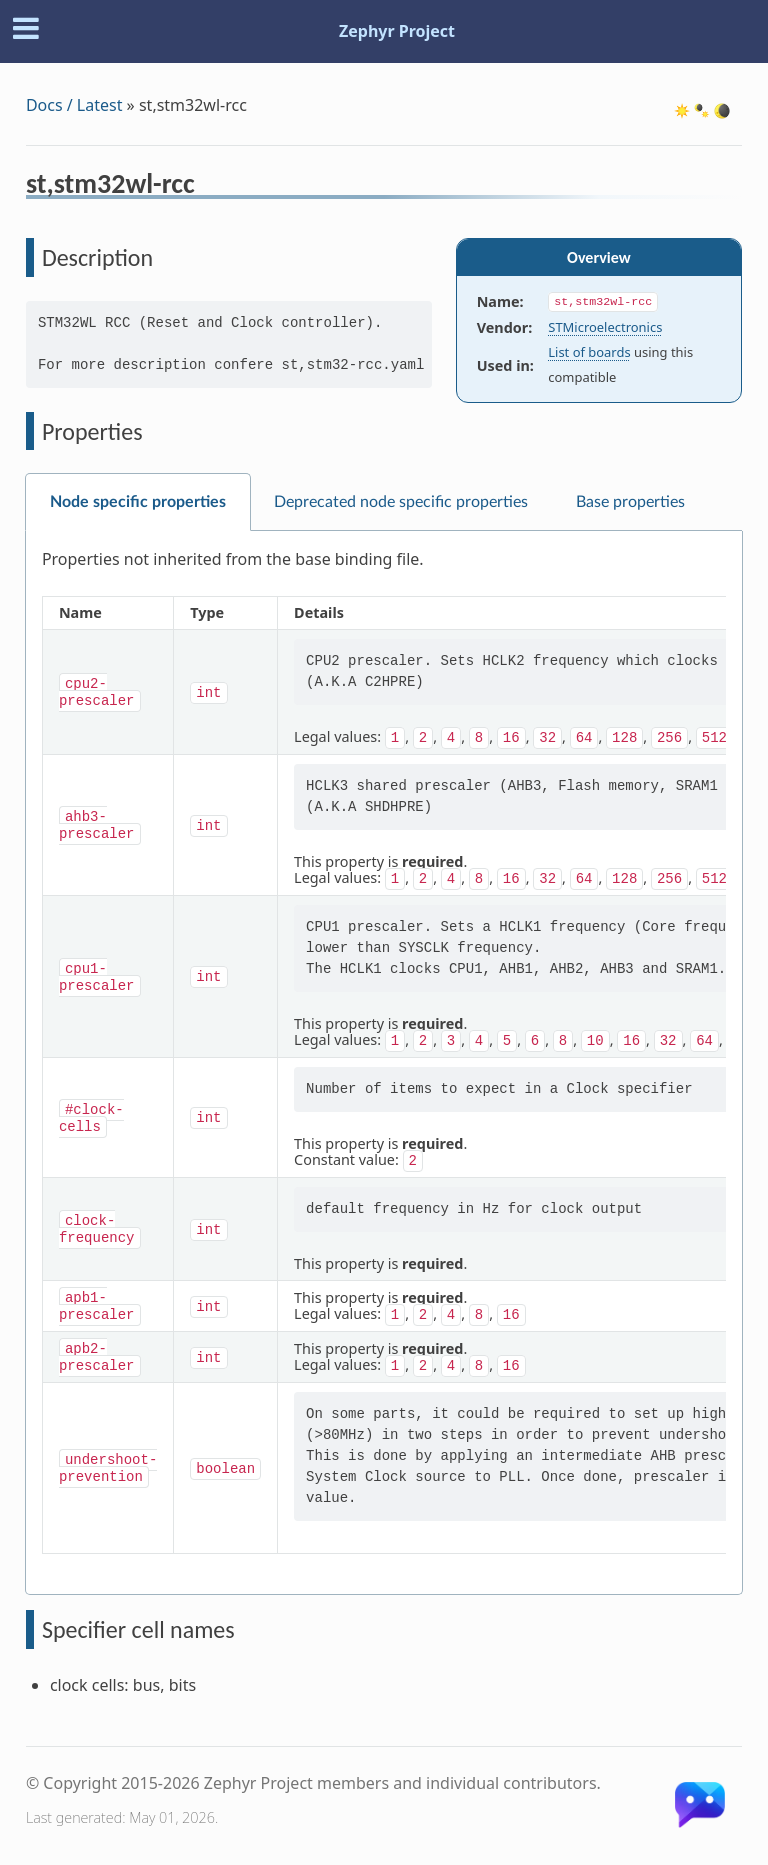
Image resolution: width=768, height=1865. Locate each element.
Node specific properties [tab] (138, 502)
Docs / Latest (74, 105)
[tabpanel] (384, 1063)
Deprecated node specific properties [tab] (401, 502)
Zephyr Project (397, 31)
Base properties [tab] (630, 502)
